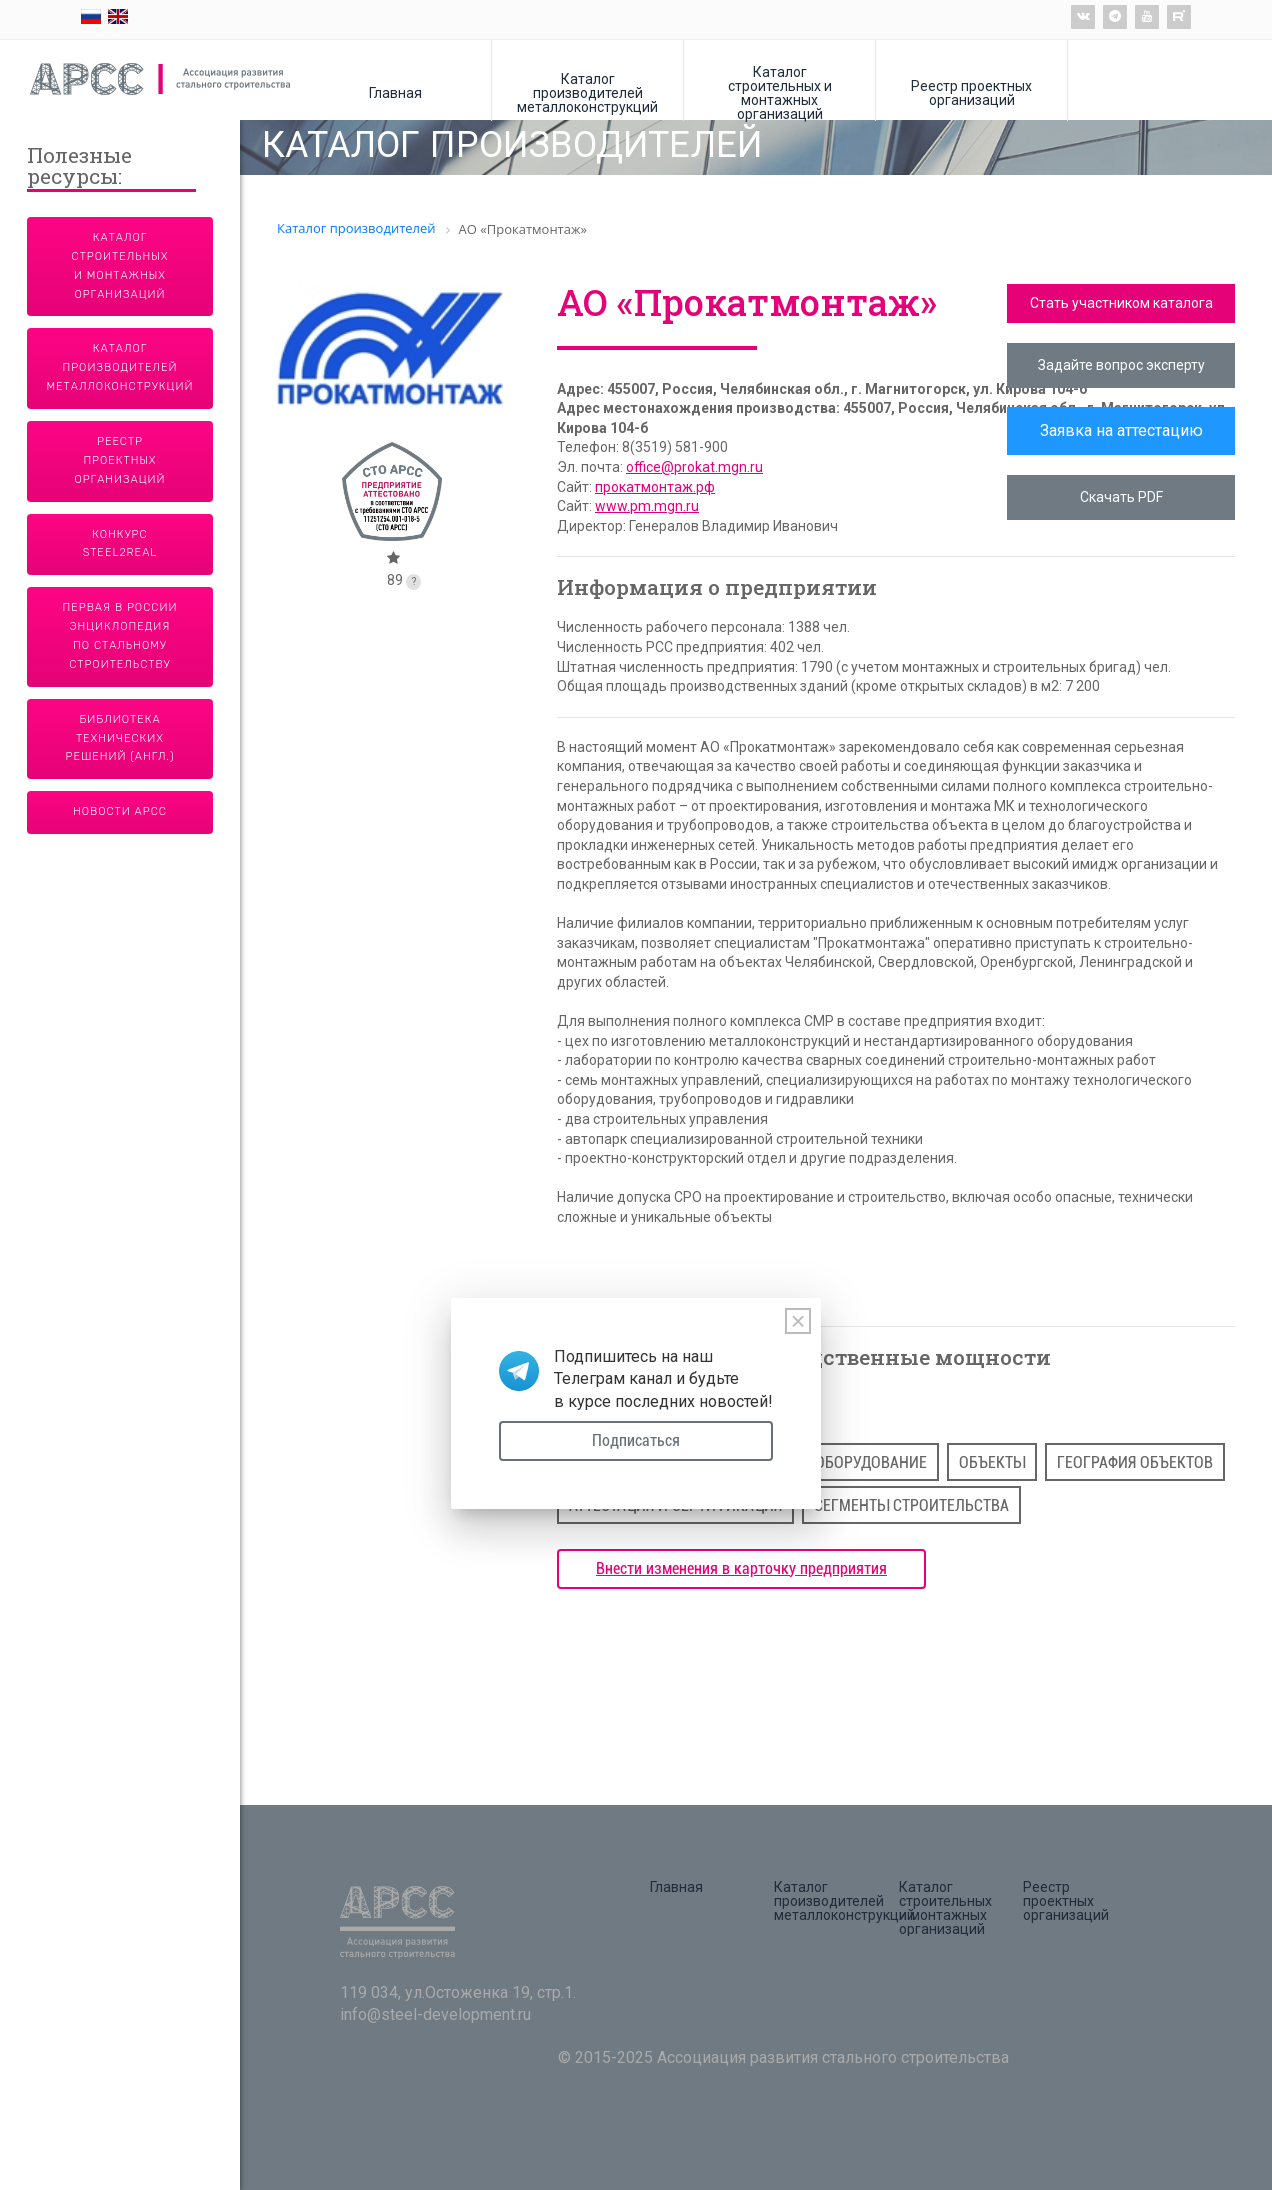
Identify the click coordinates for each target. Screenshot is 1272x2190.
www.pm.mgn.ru (647, 506)
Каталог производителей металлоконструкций (587, 92)
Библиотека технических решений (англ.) (120, 738)
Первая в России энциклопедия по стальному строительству (120, 636)
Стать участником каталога (1121, 303)
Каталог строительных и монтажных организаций (780, 92)
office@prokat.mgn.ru (694, 467)
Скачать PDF (1121, 497)
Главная (395, 92)
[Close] (798, 1321)
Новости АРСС (120, 811)
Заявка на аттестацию (1121, 430)
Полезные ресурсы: (79, 167)
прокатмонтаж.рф (655, 487)
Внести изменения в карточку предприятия (741, 1568)
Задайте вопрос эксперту (1121, 365)
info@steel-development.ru (435, 2014)
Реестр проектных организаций (971, 92)
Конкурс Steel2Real (120, 544)
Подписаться (636, 1440)
